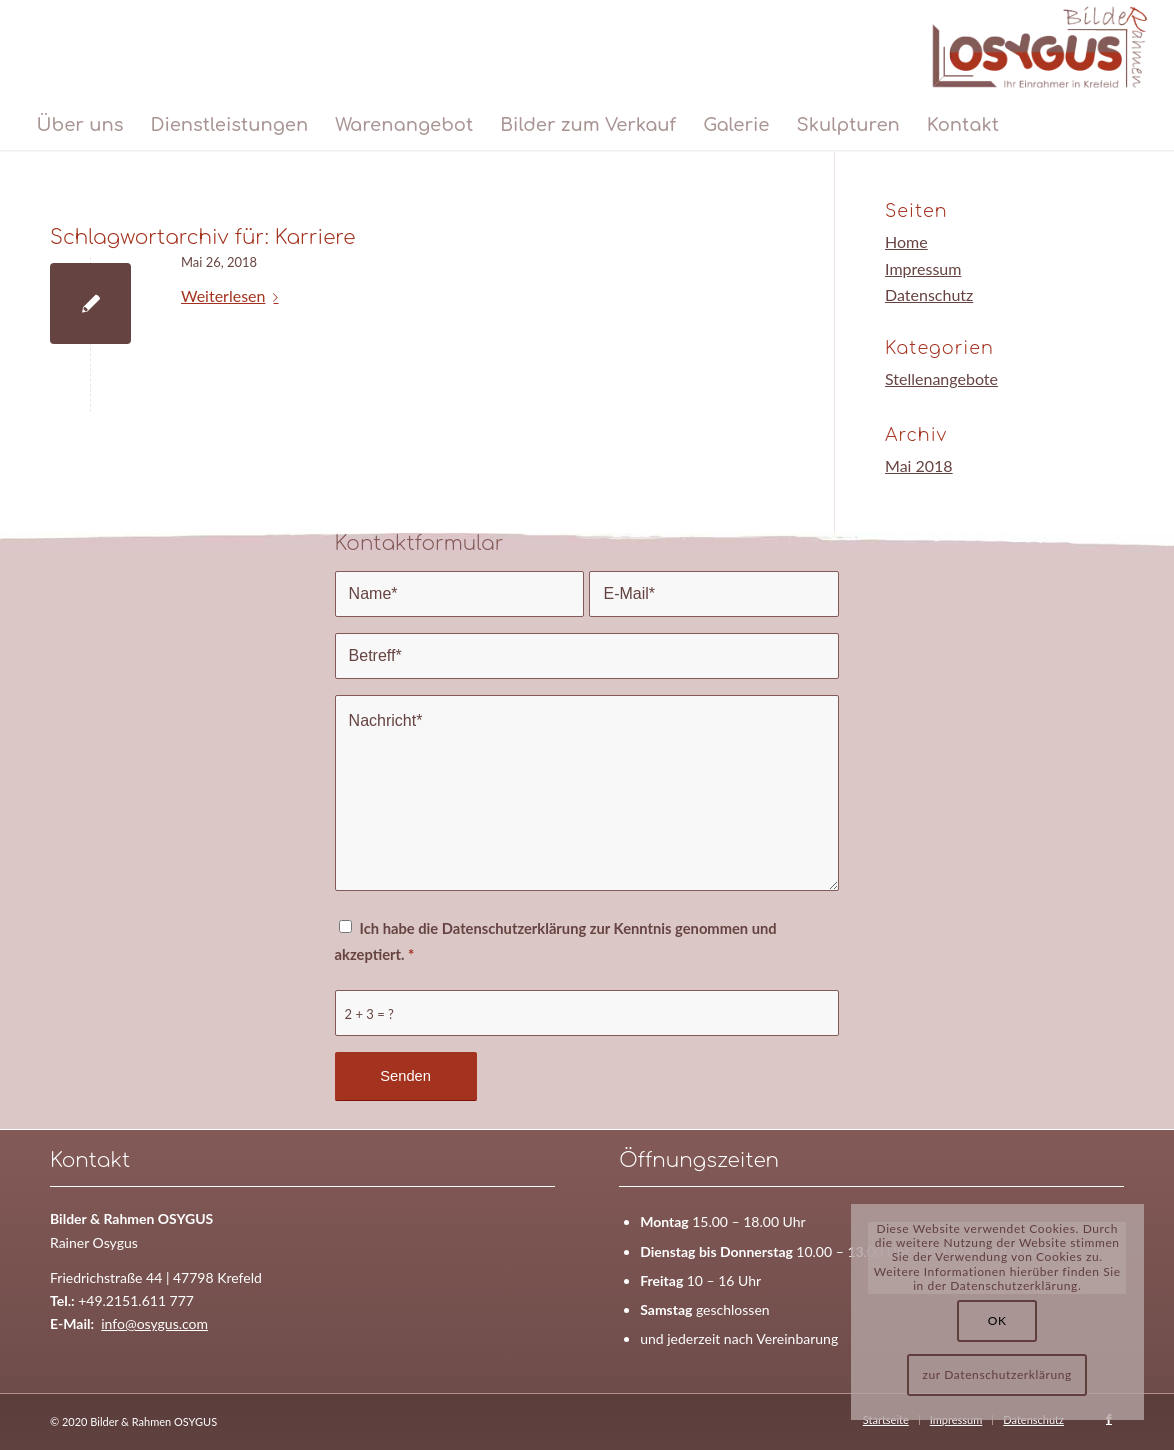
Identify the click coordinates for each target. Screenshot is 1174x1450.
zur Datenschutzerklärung (997, 1374)
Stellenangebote (941, 378)
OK (997, 1320)
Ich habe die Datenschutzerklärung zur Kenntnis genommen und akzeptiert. (556, 941)
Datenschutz (929, 294)
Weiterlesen (233, 295)
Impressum (923, 268)
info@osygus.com (154, 1323)
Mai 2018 (919, 465)
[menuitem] (79, 125)
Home (906, 241)
